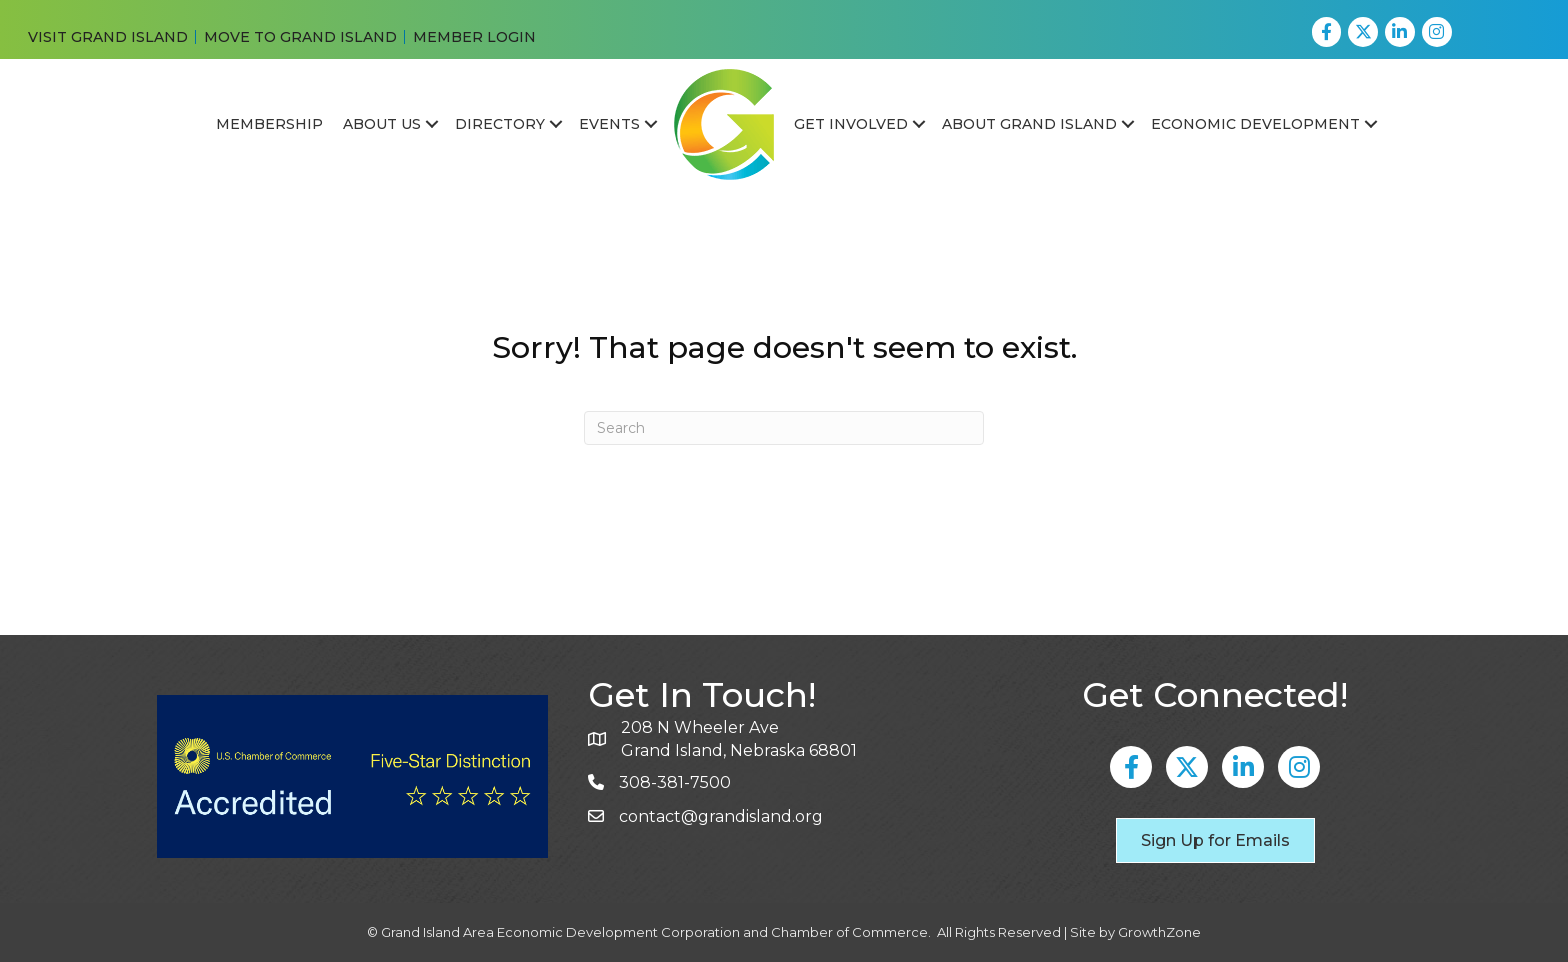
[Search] (784, 428)
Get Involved (851, 124)
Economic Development (1255, 124)
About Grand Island (1029, 124)
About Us (382, 124)
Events (609, 124)
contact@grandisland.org (721, 816)
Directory (500, 124)
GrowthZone (1159, 932)
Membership (269, 124)
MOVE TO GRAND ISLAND (300, 37)
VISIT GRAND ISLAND (108, 37)
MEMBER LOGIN (474, 37)
